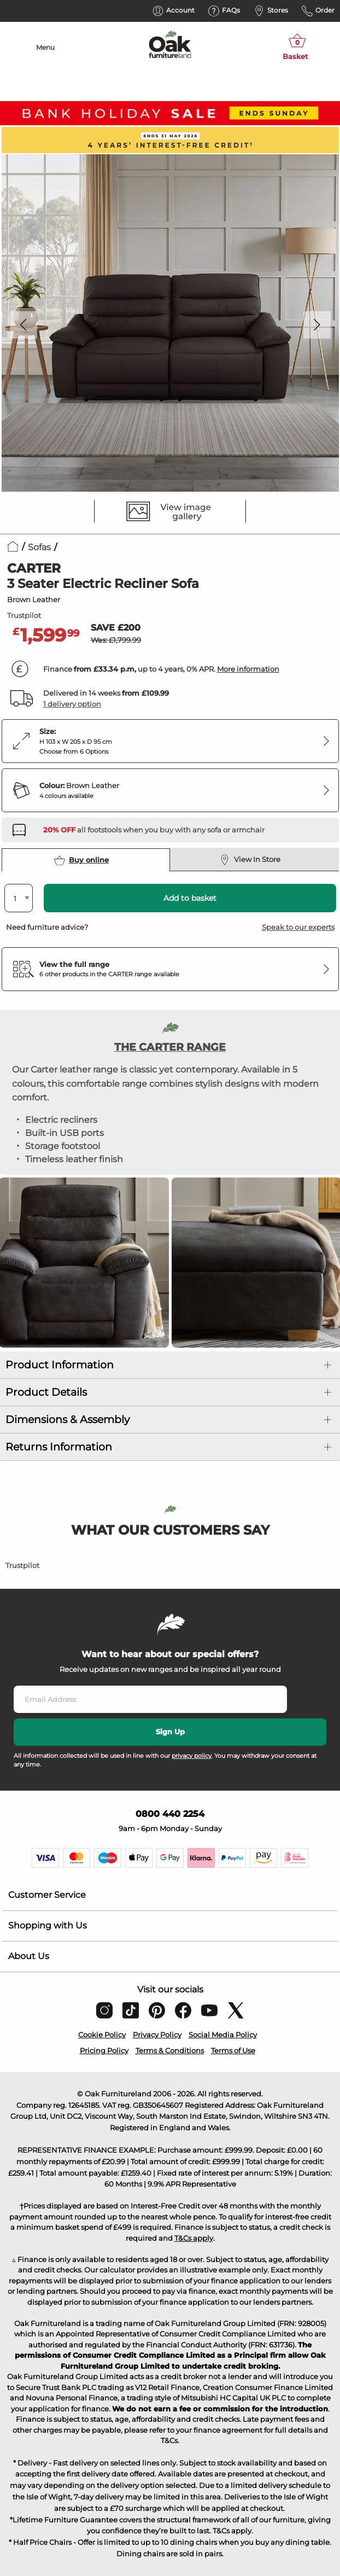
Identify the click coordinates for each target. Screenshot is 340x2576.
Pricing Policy (104, 2050)
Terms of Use (233, 2050)
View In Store (249, 859)
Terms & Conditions (170, 2050)
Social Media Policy (223, 2034)
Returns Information (58, 1447)
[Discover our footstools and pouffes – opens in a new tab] (154, 830)
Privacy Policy (157, 2034)
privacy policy (192, 1755)
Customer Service (47, 1895)
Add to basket (189, 898)
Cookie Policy (102, 2034)
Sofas (39, 547)
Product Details (46, 1392)
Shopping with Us (47, 1925)
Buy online (81, 860)
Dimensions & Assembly (67, 1419)
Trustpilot (24, 615)
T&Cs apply (193, 2238)
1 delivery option (72, 704)
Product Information (59, 1365)
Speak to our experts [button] (298, 927)
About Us (28, 1956)
